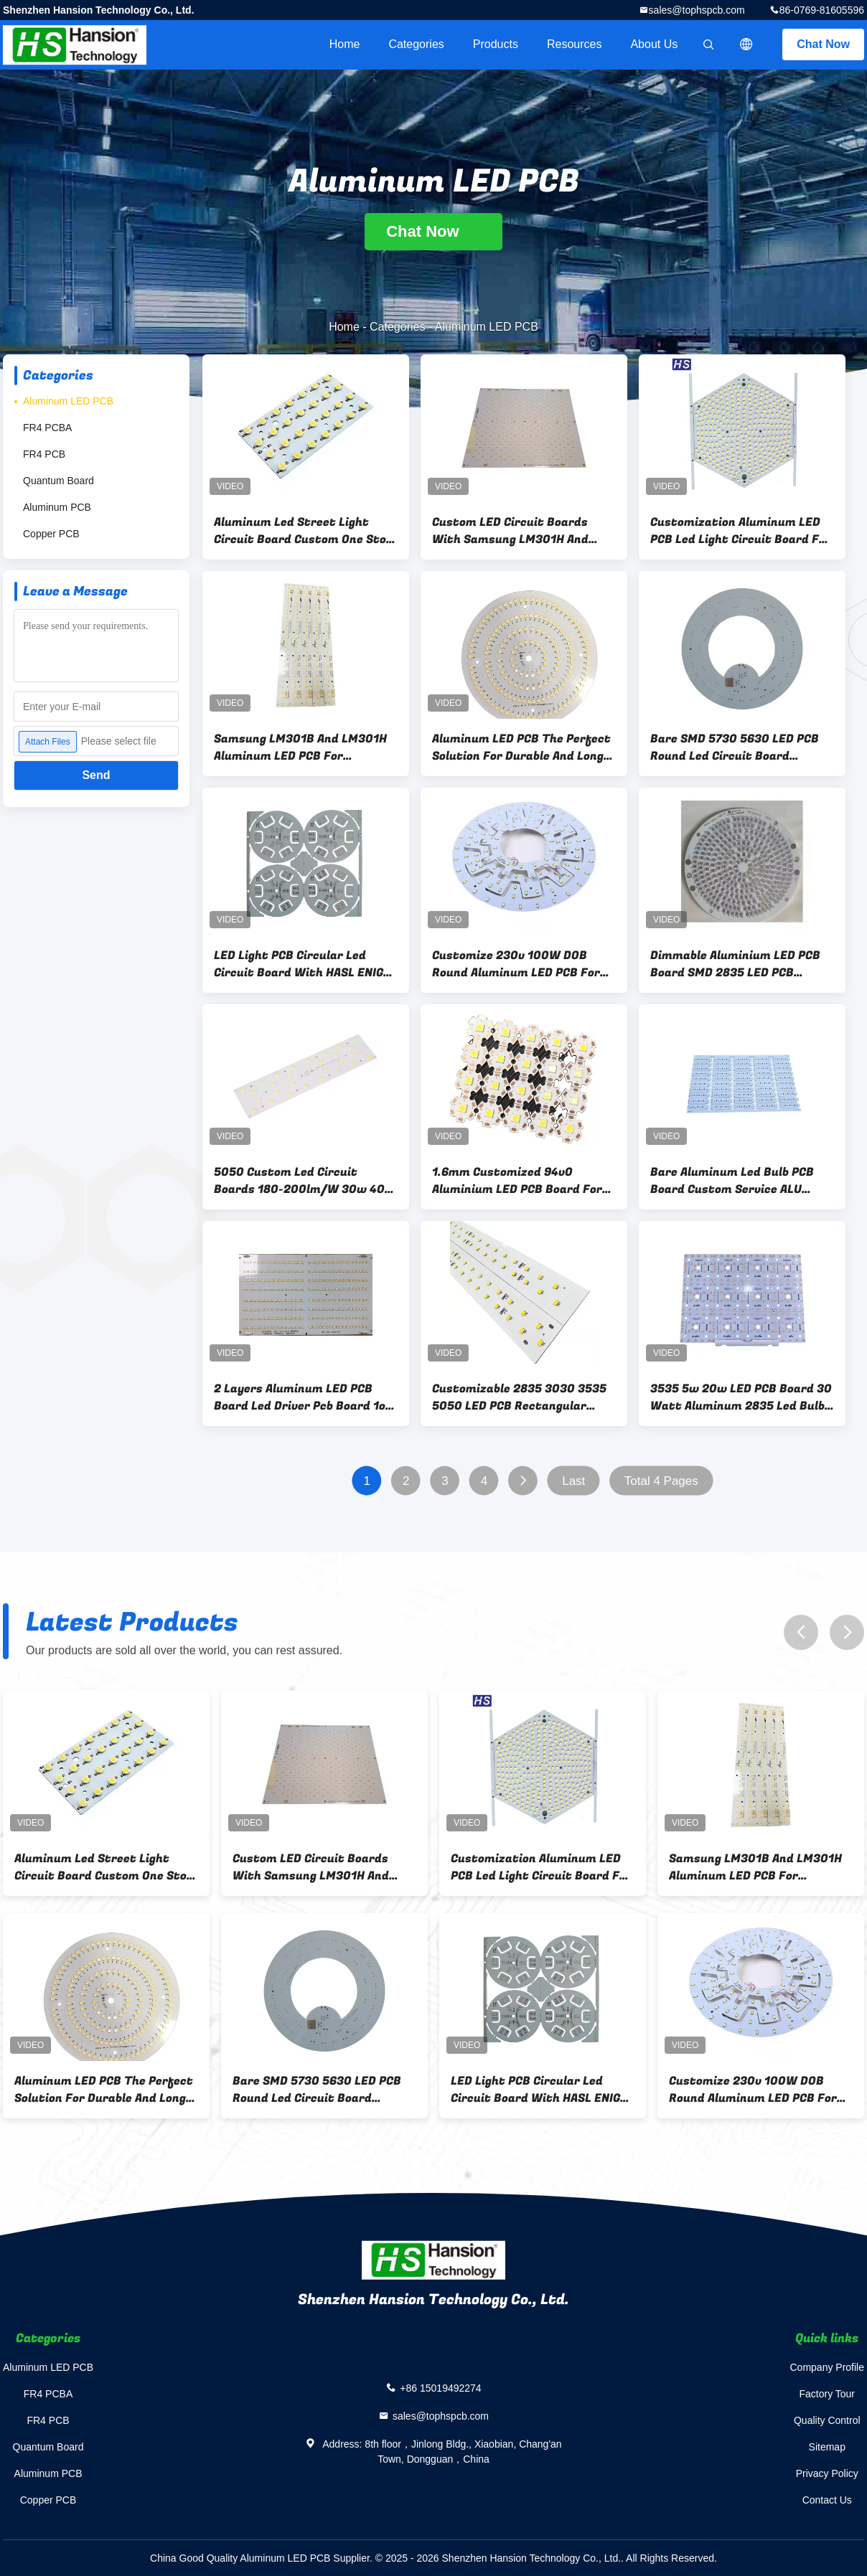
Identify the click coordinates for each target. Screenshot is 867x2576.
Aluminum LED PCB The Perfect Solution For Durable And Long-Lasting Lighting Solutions (521, 747)
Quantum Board (58, 480)
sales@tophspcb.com (697, 10)
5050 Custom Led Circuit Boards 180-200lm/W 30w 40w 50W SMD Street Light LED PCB (304, 1181)
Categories (416, 44)
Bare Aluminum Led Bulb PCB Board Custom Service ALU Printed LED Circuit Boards (732, 1181)
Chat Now (823, 44)
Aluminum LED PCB (68, 401)
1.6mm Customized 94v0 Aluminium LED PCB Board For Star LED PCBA (517, 1181)
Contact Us (827, 2500)
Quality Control (827, 2420)
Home (344, 44)
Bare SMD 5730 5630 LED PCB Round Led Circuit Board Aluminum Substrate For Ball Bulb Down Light (734, 747)
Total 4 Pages (661, 1481)
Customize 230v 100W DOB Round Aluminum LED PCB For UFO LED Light (516, 964)
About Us (654, 44)
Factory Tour (827, 2394)
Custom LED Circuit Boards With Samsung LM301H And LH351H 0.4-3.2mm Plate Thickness (510, 531)
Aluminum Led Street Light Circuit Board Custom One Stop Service (303, 531)
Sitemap (827, 2447)
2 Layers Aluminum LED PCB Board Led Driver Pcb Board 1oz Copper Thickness (303, 1397)
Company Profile (827, 2367)
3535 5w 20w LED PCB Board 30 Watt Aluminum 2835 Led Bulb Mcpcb (741, 1397)
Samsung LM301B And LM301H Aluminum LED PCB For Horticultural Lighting (300, 747)
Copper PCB (51, 533)
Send (96, 775)
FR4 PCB (44, 454)
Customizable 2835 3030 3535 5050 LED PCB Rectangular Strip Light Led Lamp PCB (519, 1397)
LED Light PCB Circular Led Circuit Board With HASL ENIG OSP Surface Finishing (298, 964)
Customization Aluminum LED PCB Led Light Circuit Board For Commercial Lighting (740, 531)
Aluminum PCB (57, 507)
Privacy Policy (827, 2473)
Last (573, 1481)
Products (495, 44)
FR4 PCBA (47, 427)
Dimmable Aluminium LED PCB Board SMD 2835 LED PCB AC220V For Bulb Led (735, 964)
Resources (574, 44)
